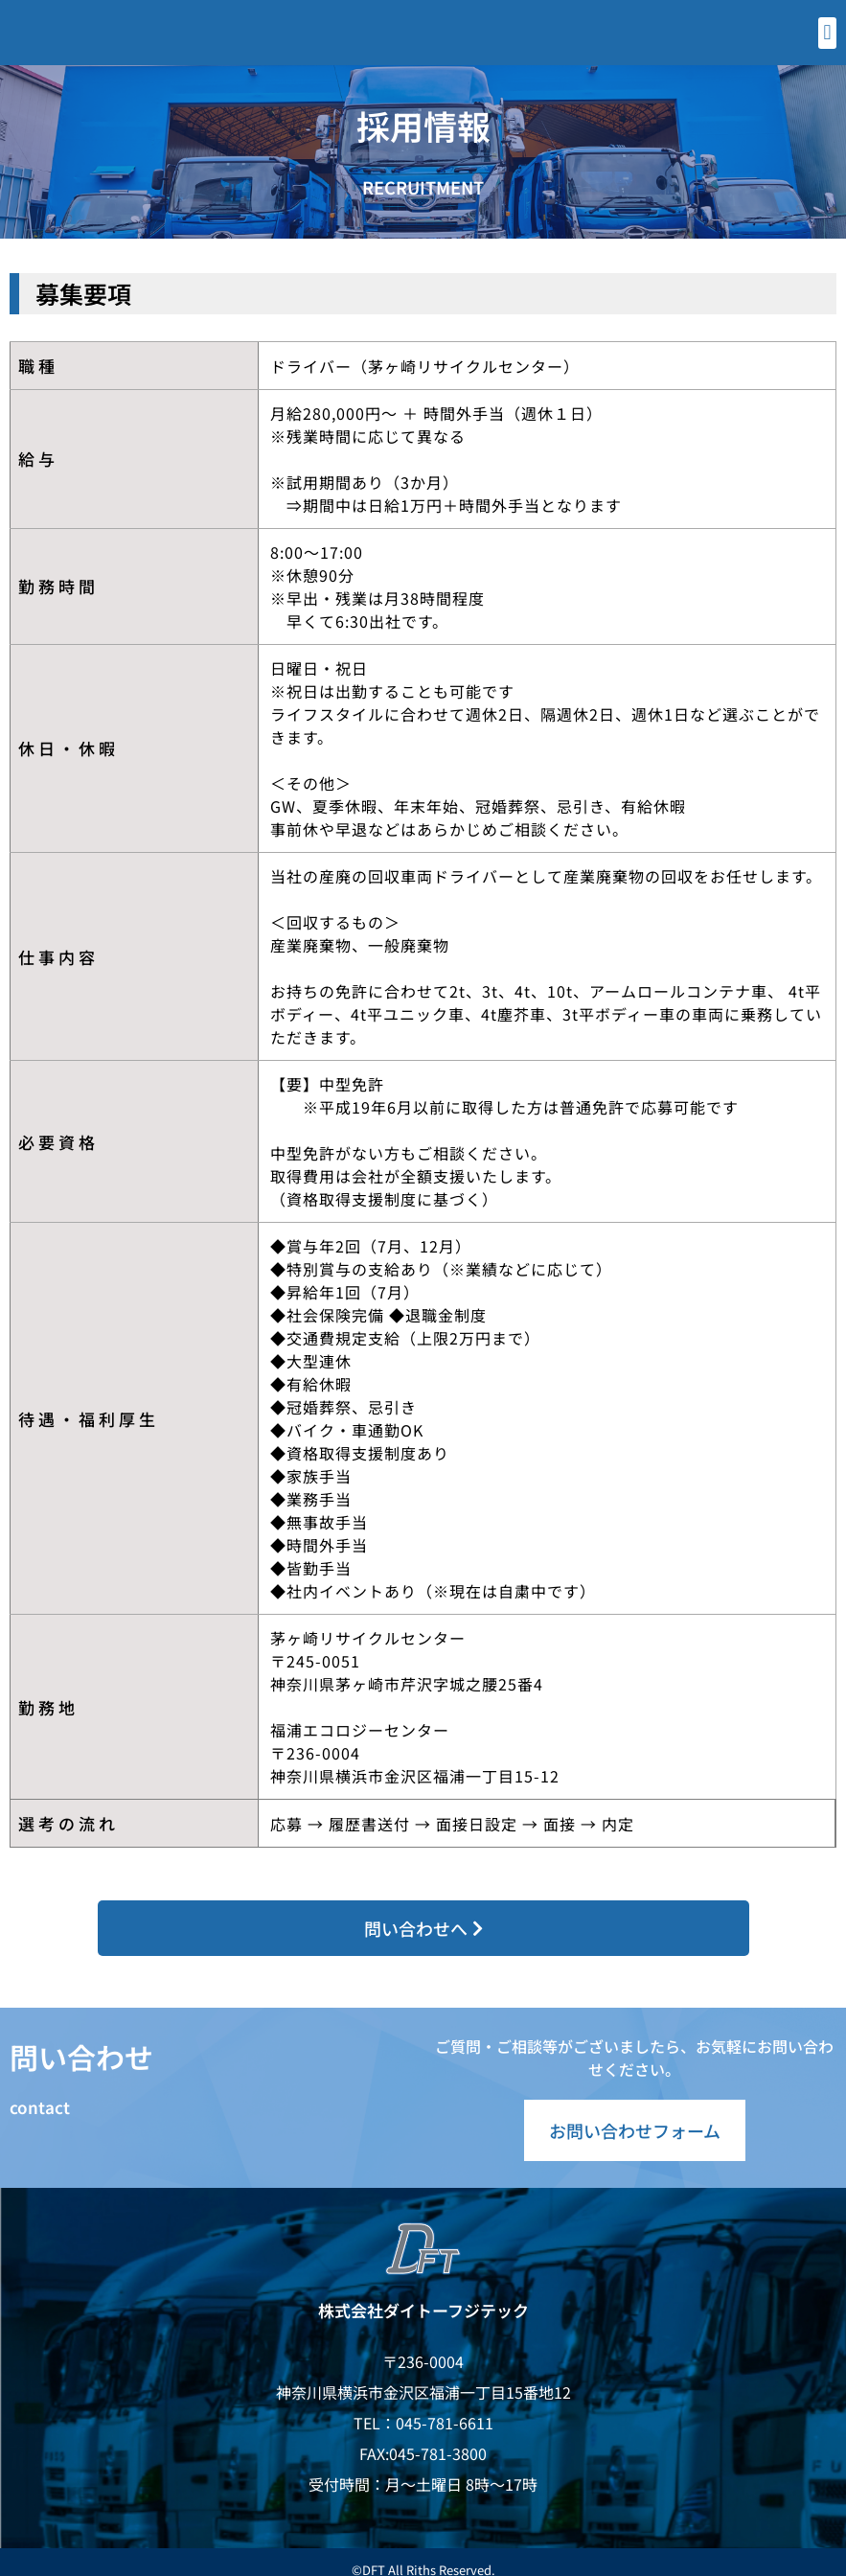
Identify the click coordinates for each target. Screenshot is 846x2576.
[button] (827, 33)
